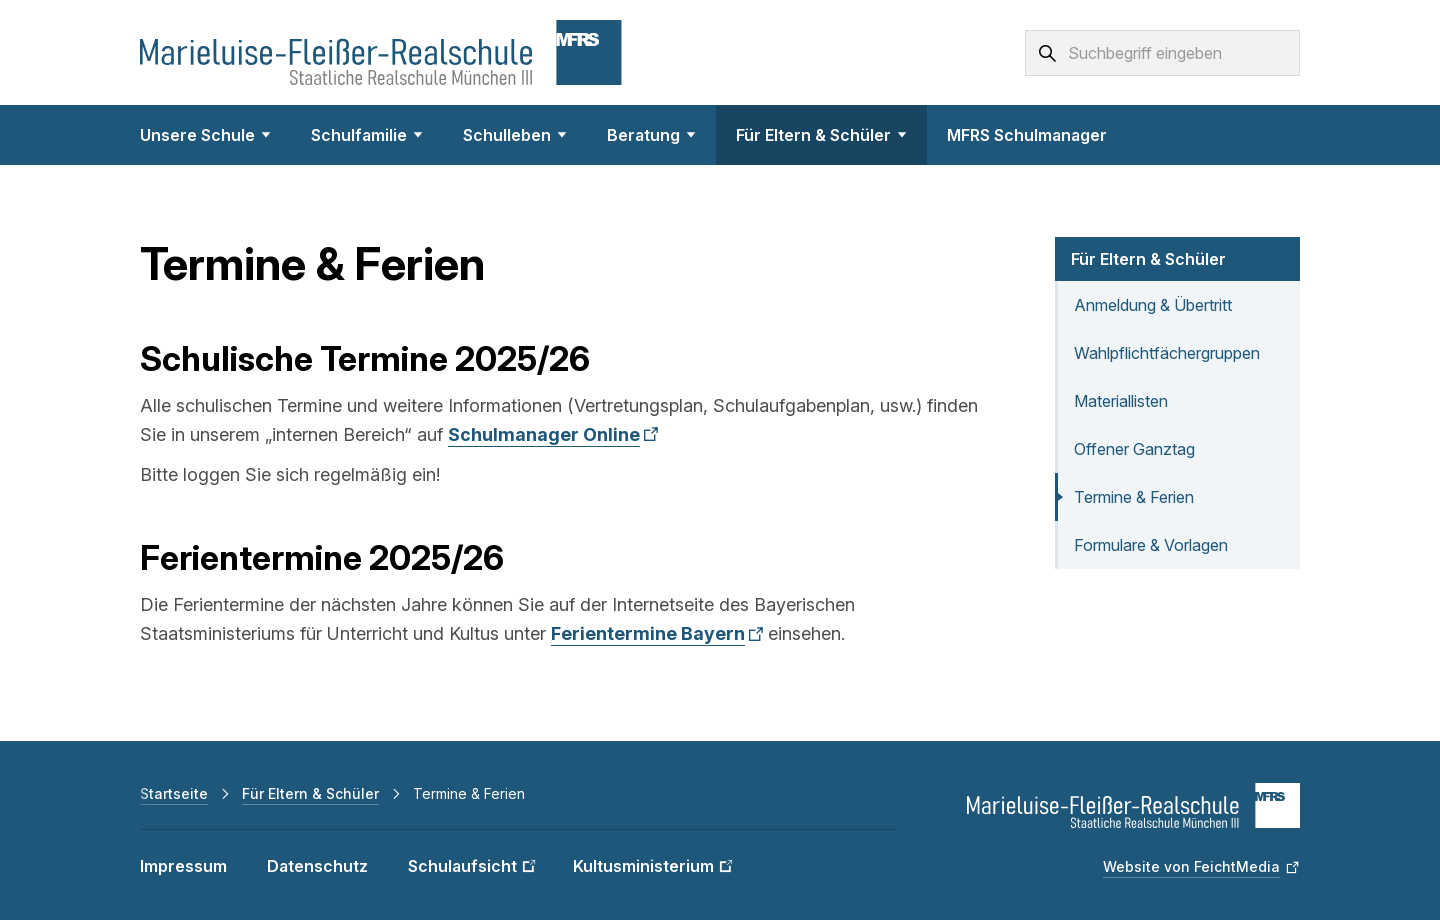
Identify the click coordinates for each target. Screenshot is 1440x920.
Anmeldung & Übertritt (1153, 305)
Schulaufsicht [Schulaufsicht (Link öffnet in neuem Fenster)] (462, 866)
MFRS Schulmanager (1027, 135)
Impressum (183, 866)
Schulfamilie (367, 135)
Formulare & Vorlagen (1151, 545)
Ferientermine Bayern (648, 633)
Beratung (651, 135)
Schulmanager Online (544, 434)
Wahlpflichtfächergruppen (1167, 353)
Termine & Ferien (1134, 497)
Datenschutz (317, 866)
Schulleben (515, 135)
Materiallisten (1121, 401)
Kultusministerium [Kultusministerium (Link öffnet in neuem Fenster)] (643, 866)
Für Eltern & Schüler (821, 135)
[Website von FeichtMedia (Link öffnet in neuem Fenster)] (1201, 867)
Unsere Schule (205, 135)
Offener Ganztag (1134, 449)
